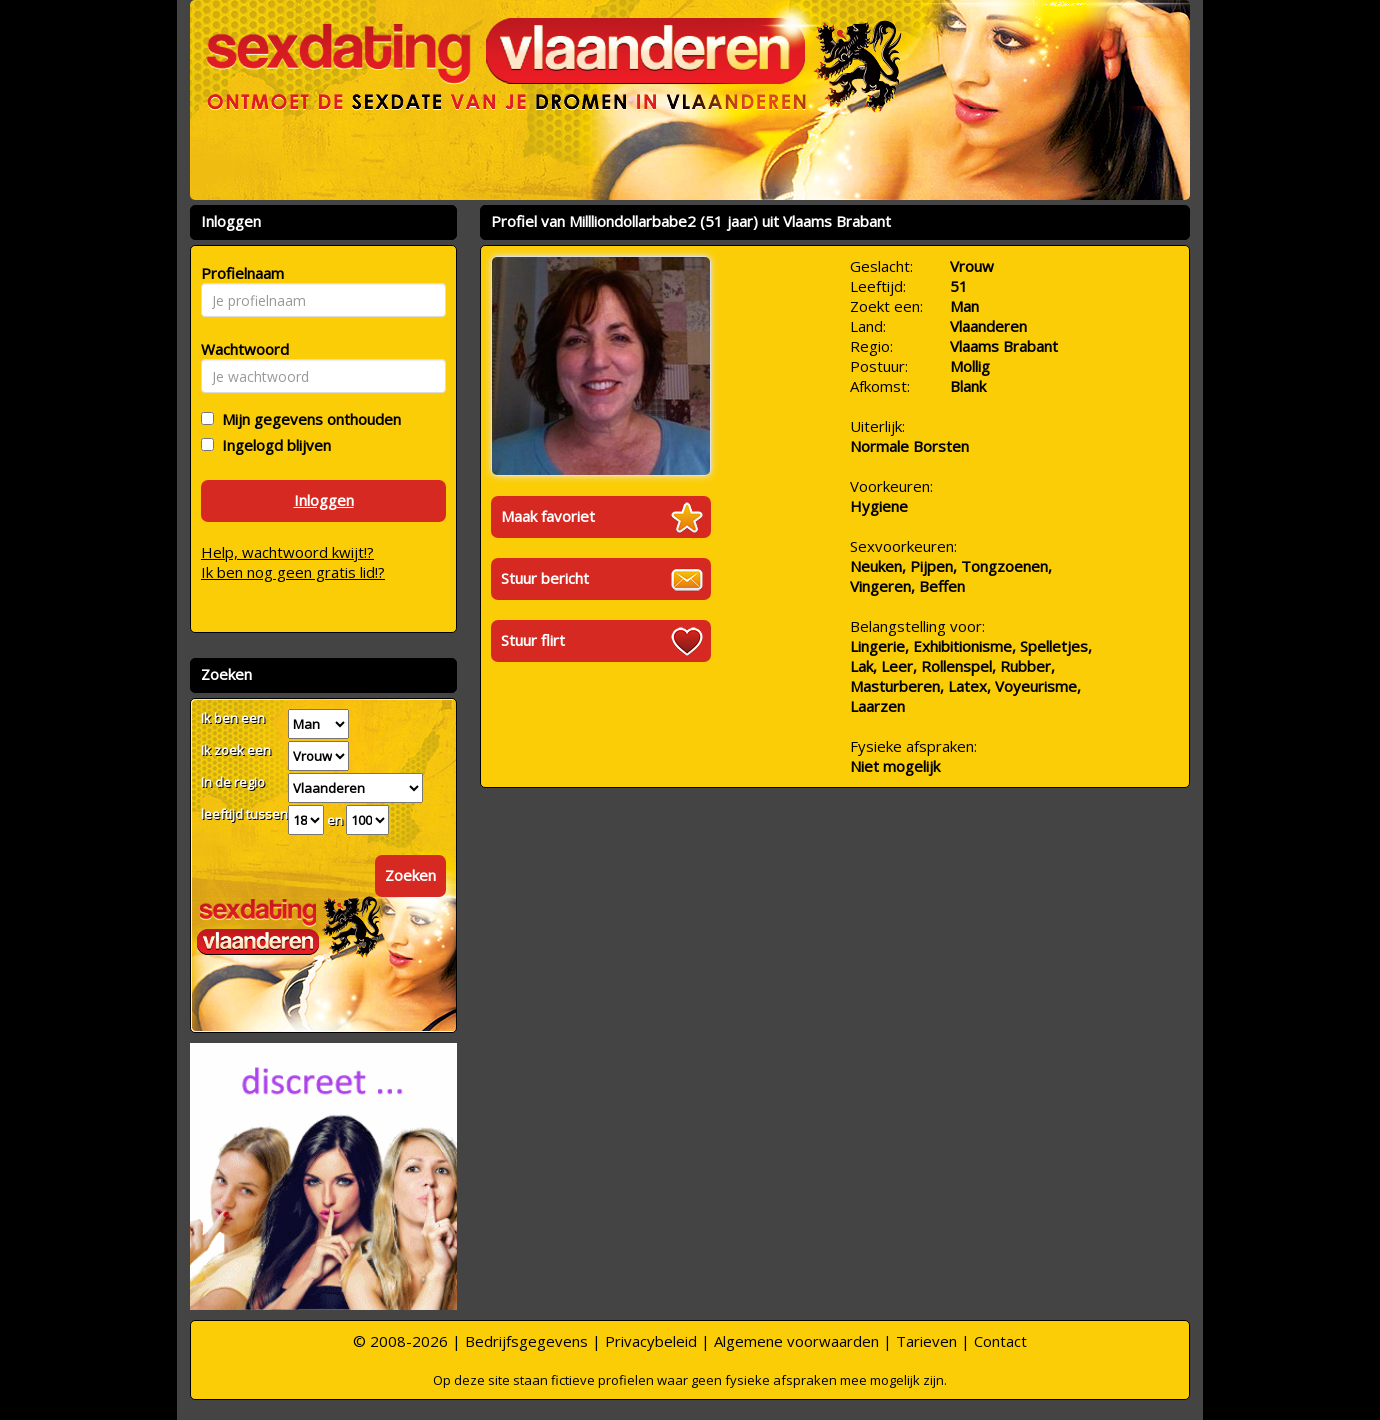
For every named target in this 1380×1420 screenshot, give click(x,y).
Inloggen (324, 500)
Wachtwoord (239, 349)
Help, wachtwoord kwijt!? (287, 552)
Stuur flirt (533, 640)
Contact (1000, 1341)
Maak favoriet (548, 516)
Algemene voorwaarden (796, 1341)
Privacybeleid (651, 1341)
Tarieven (926, 1341)
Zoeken (410, 875)
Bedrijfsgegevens (526, 1341)
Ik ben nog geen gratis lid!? (293, 572)
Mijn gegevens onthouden (307, 419)
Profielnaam (239, 273)
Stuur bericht (545, 578)
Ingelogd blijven (272, 445)
